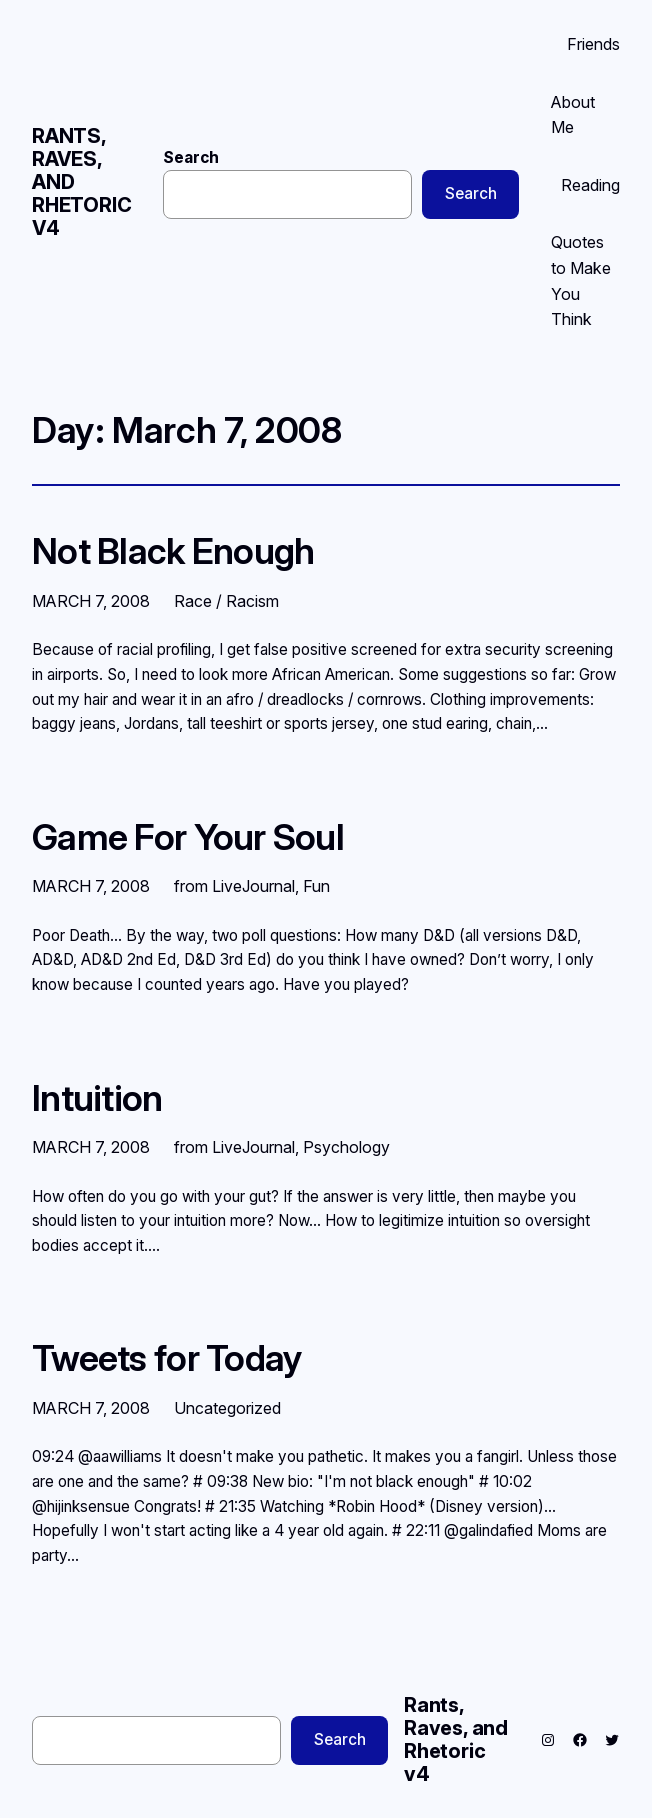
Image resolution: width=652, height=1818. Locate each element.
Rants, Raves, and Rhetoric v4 (456, 1739)
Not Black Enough (173, 551)
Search (191, 157)
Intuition (97, 1098)
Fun (316, 886)
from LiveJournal (234, 886)
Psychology (346, 1147)
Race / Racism (226, 601)
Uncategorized (227, 1408)
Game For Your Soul (188, 837)
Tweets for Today (167, 1358)
